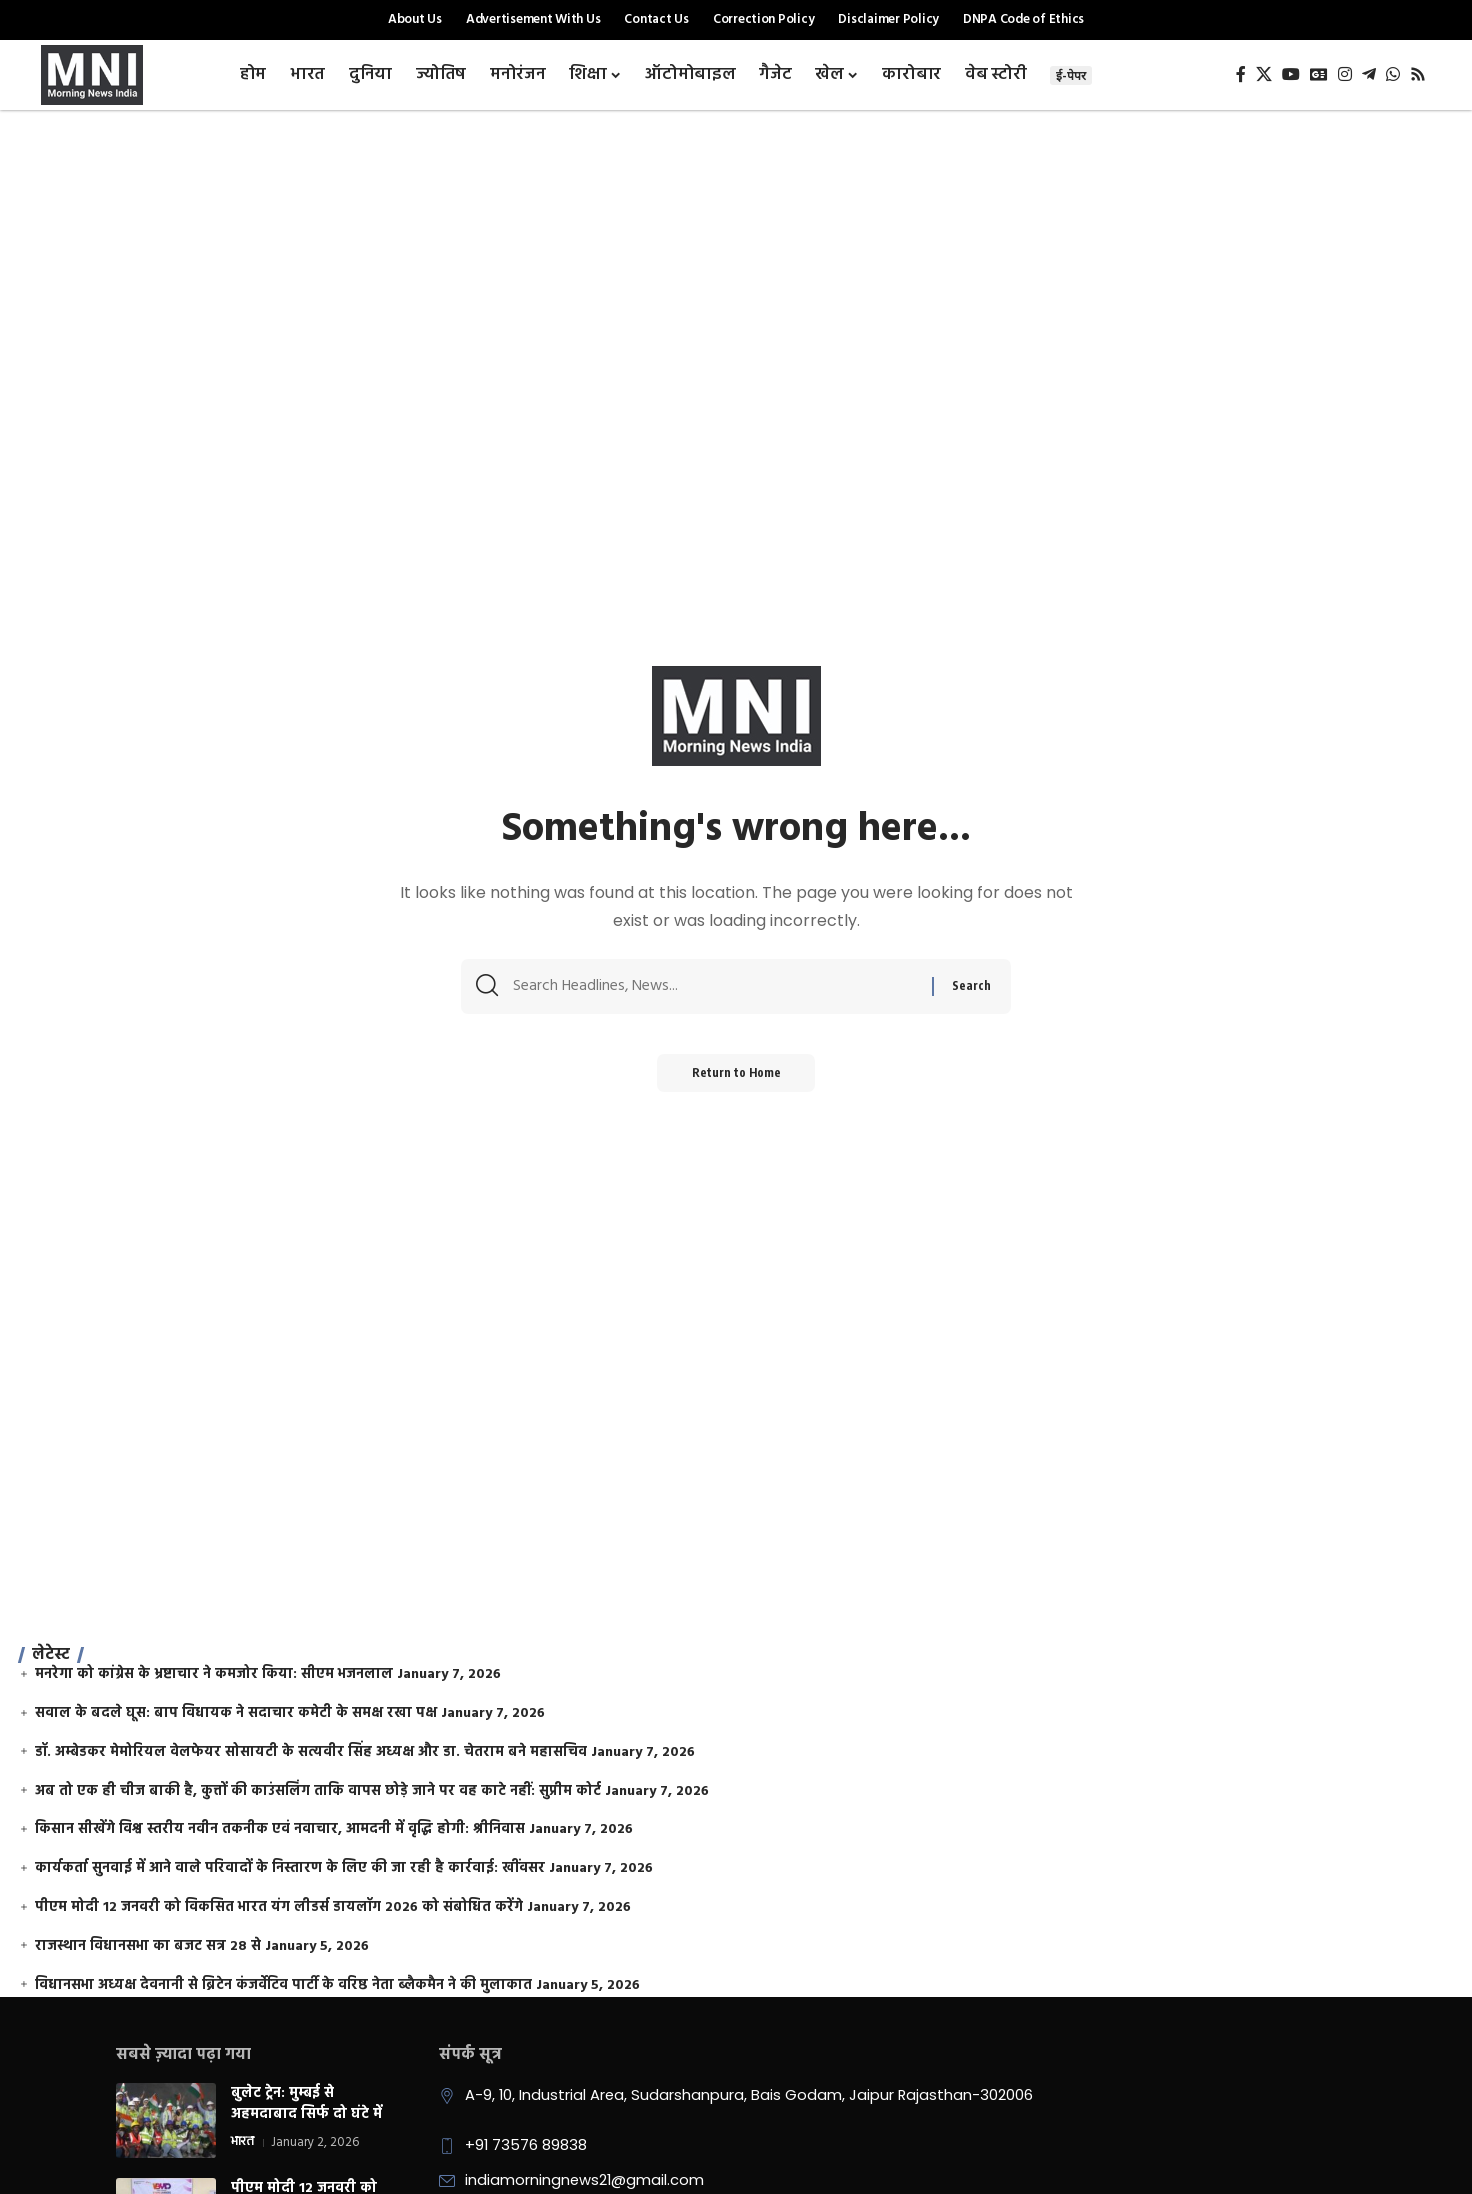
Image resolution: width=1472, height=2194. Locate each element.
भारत (242, 2143)
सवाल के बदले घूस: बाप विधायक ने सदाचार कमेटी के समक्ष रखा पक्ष (236, 1713)
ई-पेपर (1071, 75)
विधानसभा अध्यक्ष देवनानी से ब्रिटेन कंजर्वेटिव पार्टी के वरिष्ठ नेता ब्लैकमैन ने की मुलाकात (283, 1985)
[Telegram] (1369, 74)
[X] (1264, 74)
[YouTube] (1291, 74)
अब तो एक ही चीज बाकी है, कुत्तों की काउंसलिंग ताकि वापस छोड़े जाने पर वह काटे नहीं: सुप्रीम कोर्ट (318, 1791)
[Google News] (1319, 74)
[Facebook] (1241, 74)
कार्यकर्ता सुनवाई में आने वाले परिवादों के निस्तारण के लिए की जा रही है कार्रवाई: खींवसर (290, 1868)
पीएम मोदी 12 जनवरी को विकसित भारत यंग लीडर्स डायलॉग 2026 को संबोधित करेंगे (279, 1907)
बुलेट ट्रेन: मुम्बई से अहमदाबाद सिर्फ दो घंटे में (306, 2104)
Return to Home (736, 1078)
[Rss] (1418, 74)
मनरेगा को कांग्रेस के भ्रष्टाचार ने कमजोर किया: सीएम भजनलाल (214, 1674)
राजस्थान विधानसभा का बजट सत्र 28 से (148, 1946)
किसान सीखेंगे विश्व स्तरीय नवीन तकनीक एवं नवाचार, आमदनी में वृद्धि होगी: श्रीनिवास (280, 1829)
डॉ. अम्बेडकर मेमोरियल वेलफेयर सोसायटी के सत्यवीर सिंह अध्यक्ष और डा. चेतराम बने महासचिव (311, 1752)
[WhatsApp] (1393, 74)
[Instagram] (1345, 74)
